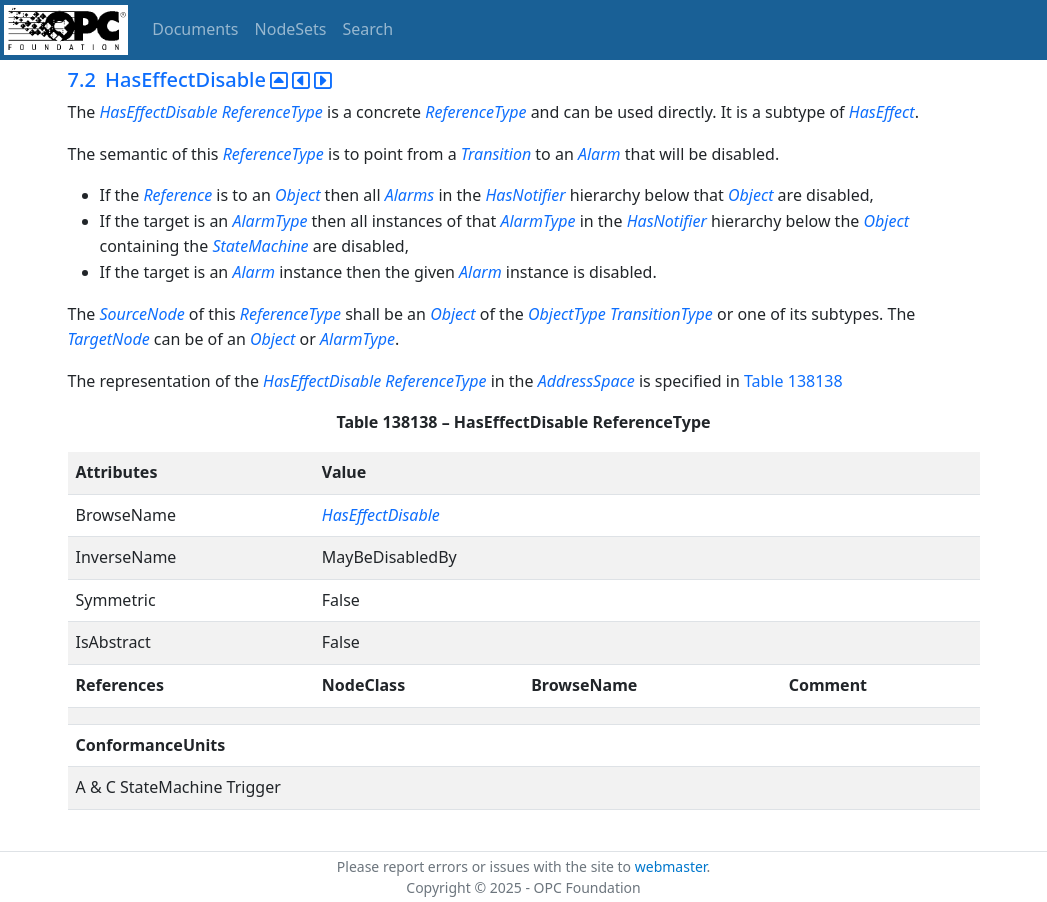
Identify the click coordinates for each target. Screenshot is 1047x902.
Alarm (599, 154)
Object (297, 195)
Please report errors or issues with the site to (486, 866)
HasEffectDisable (322, 381)
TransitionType (661, 314)
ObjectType (567, 314)
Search (368, 29)
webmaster (671, 866)
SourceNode (141, 314)
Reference (177, 195)
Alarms (410, 195)
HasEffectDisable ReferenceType (210, 112)
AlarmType (269, 221)
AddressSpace (586, 381)
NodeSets (291, 29)
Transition (496, 154)
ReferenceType (475, 112)
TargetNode (109, 339)
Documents (195, 29)
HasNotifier (525, 195)
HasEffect (882, 112)
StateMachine (260, 246)
